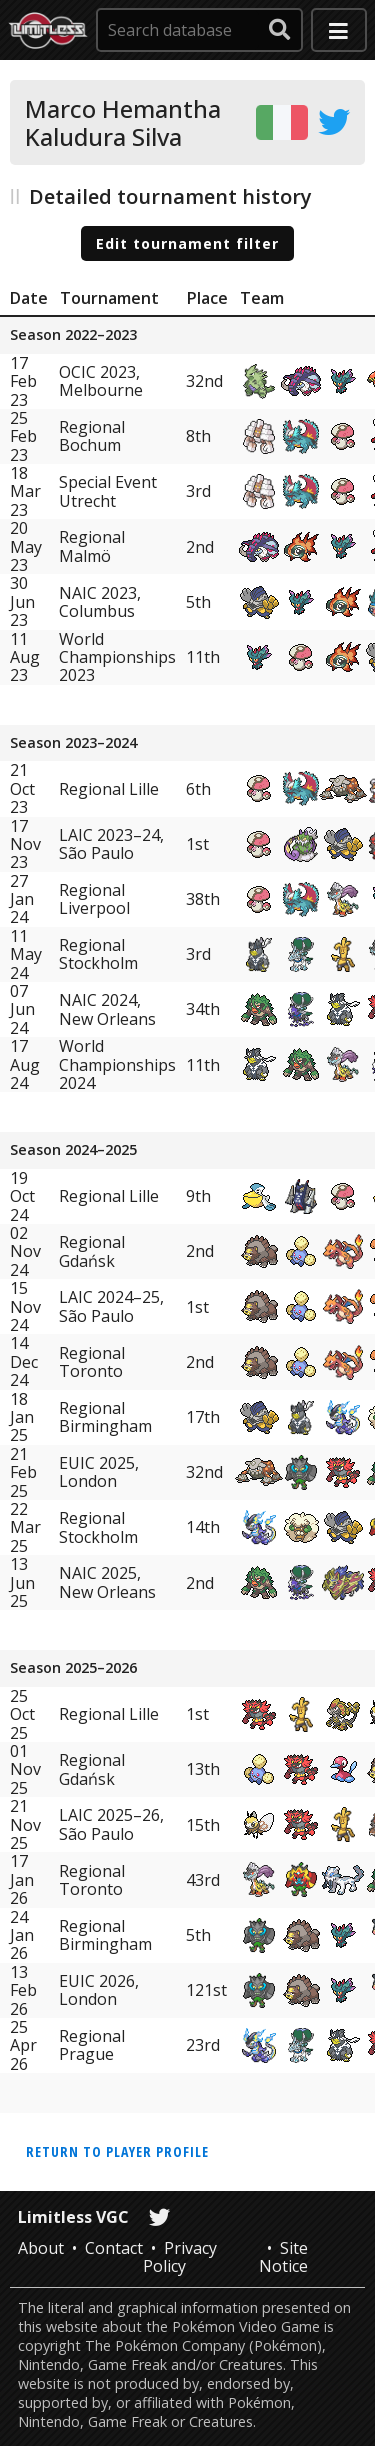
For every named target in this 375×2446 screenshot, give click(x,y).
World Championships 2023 (117, 657)
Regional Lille (109, 789)
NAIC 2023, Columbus (100, 602)
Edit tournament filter (187, 243)
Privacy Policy (180, 2257)
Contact (114, 2248)
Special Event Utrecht (108, 491)
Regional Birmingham (105, 1417)
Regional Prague (92, 2045)
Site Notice (283, 2257)
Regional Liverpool (94, 899)
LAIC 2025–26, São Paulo (111, 1824)
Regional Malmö (92, 546)
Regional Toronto (92, 1362)
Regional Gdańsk (92, 1251)
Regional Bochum (92, 436)
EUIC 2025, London (99, 1472)
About (41, 2248)
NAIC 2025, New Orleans (107, 1582)
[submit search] (280, 30)
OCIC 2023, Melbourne (101, 381)
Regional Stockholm (98, 954)
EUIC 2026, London (99, 1990)
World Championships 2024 (117, 1064)
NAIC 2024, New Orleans (107, 1009)
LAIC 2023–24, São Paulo (111, 844)
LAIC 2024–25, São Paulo (111, 1306)
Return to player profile (117, 2151)
